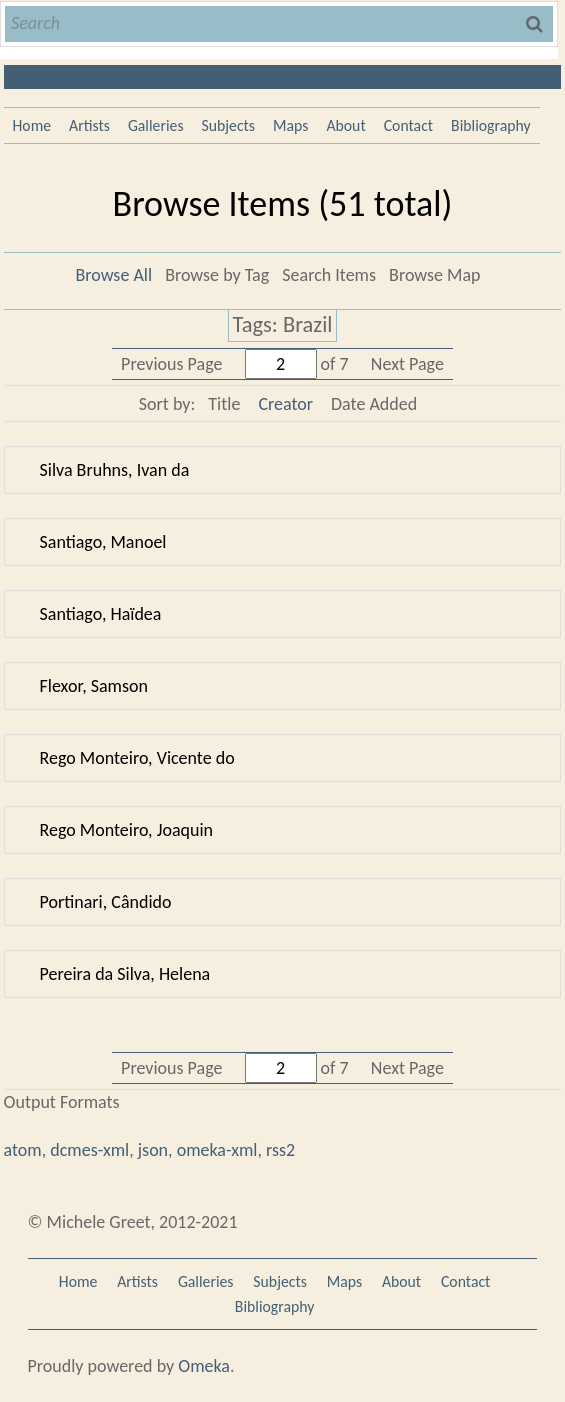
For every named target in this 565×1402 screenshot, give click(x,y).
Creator (285, 404)
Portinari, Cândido (106, 902)
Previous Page (171, 364)
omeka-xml (217, 1150)
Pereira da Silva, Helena (125, 974)
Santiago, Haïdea (101, 614)
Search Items (329, 275)
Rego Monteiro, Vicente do (137, 758)
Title (224, 404)
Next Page (407, 364)
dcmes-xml (89, 1150)
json (153, 1150)
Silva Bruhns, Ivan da (115, 470)
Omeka (204, 1366)
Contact (408, 125)
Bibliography (491, 125)
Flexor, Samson (94, 686)
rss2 (280, 1150)
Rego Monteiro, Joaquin (127, 830)
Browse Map (434, 275)
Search (536, 24)
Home (32, 125)
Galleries (156, 125)
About (345, 125)
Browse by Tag (217, 275)
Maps (290, 125)
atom (23, 1150)
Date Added (374, 404)
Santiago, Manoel (103, 542)
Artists (89, 125)
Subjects (229, 125)
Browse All (113, 275)
